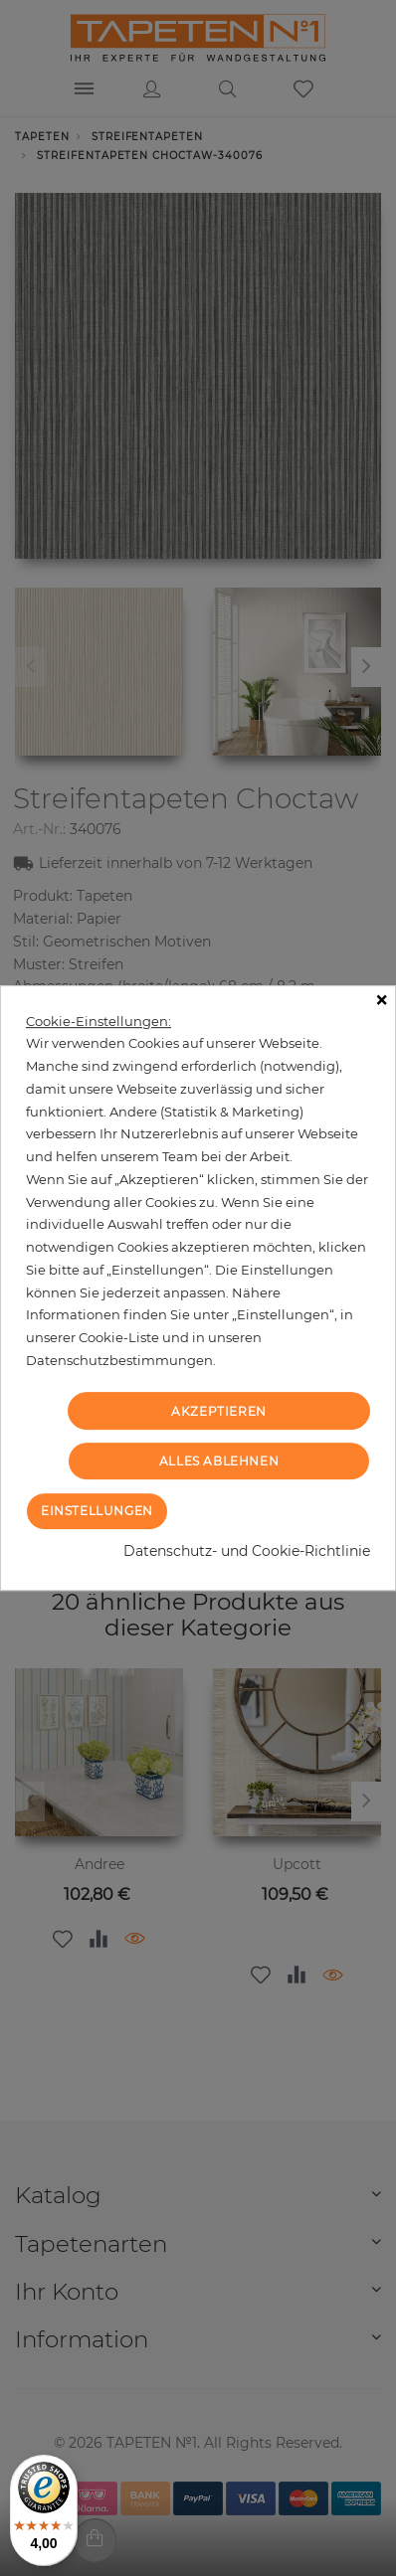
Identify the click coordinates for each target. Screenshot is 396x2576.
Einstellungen (97, 1510)
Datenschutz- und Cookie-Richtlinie (246, 1551)
